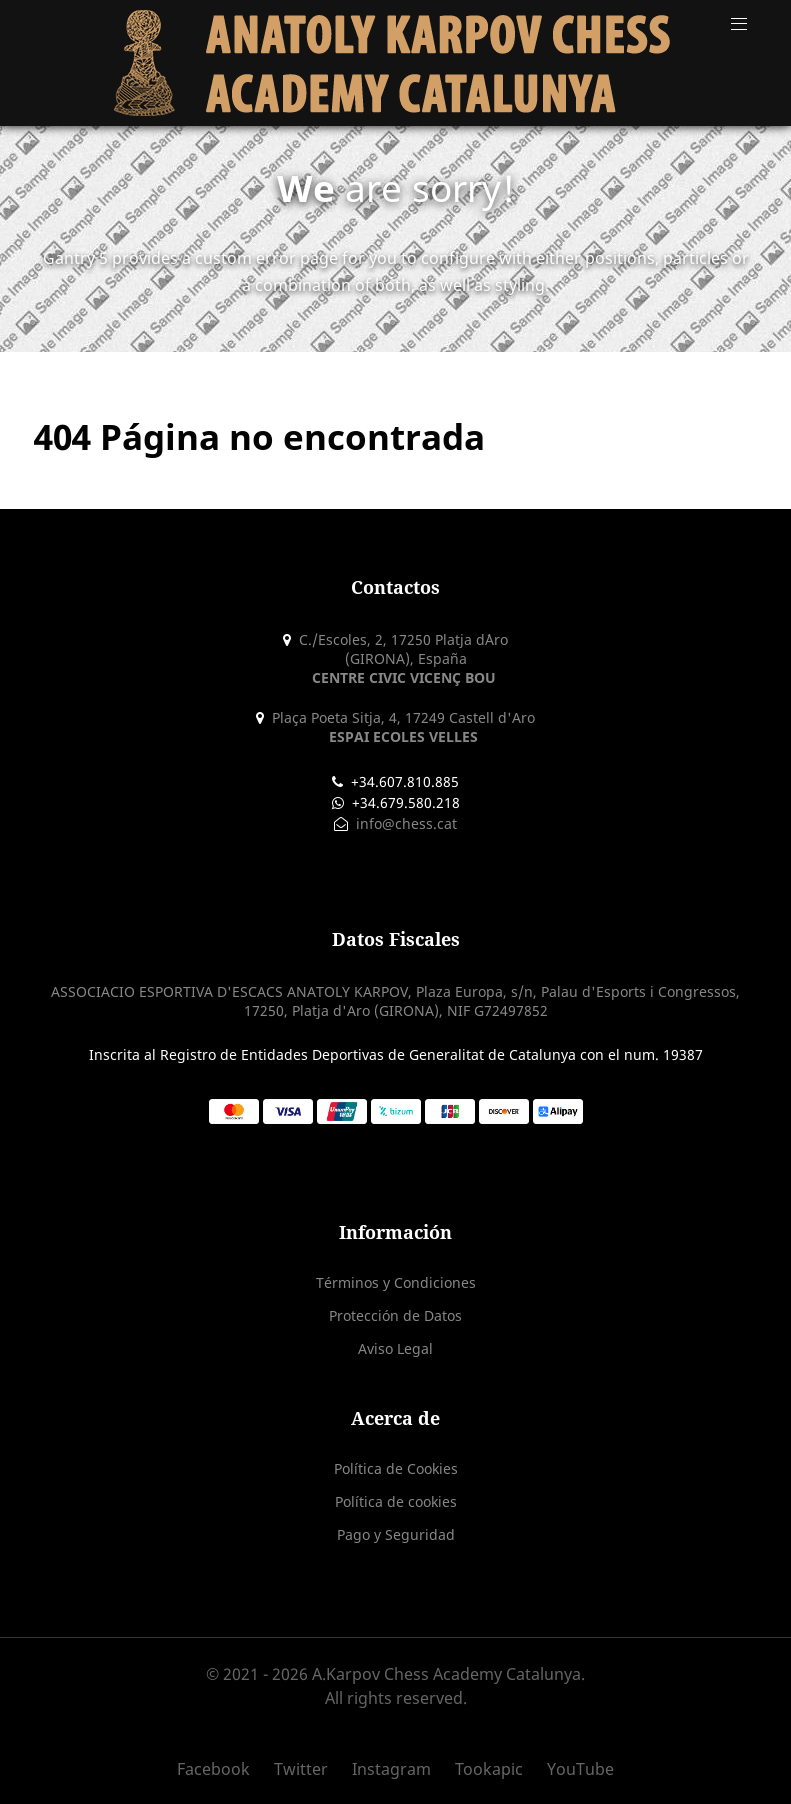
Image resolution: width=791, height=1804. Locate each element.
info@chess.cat (404, 823)
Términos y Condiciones (396, 1282)
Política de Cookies (396, 1468)
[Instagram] (393, 1769)
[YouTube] (575, 1769)
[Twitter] (303, 1769)
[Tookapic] (491, 1769)
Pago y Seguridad (396, 1534)
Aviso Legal (395, 1348)
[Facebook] (220, 1769)
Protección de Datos (395, 1315)
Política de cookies (396, 1501)
